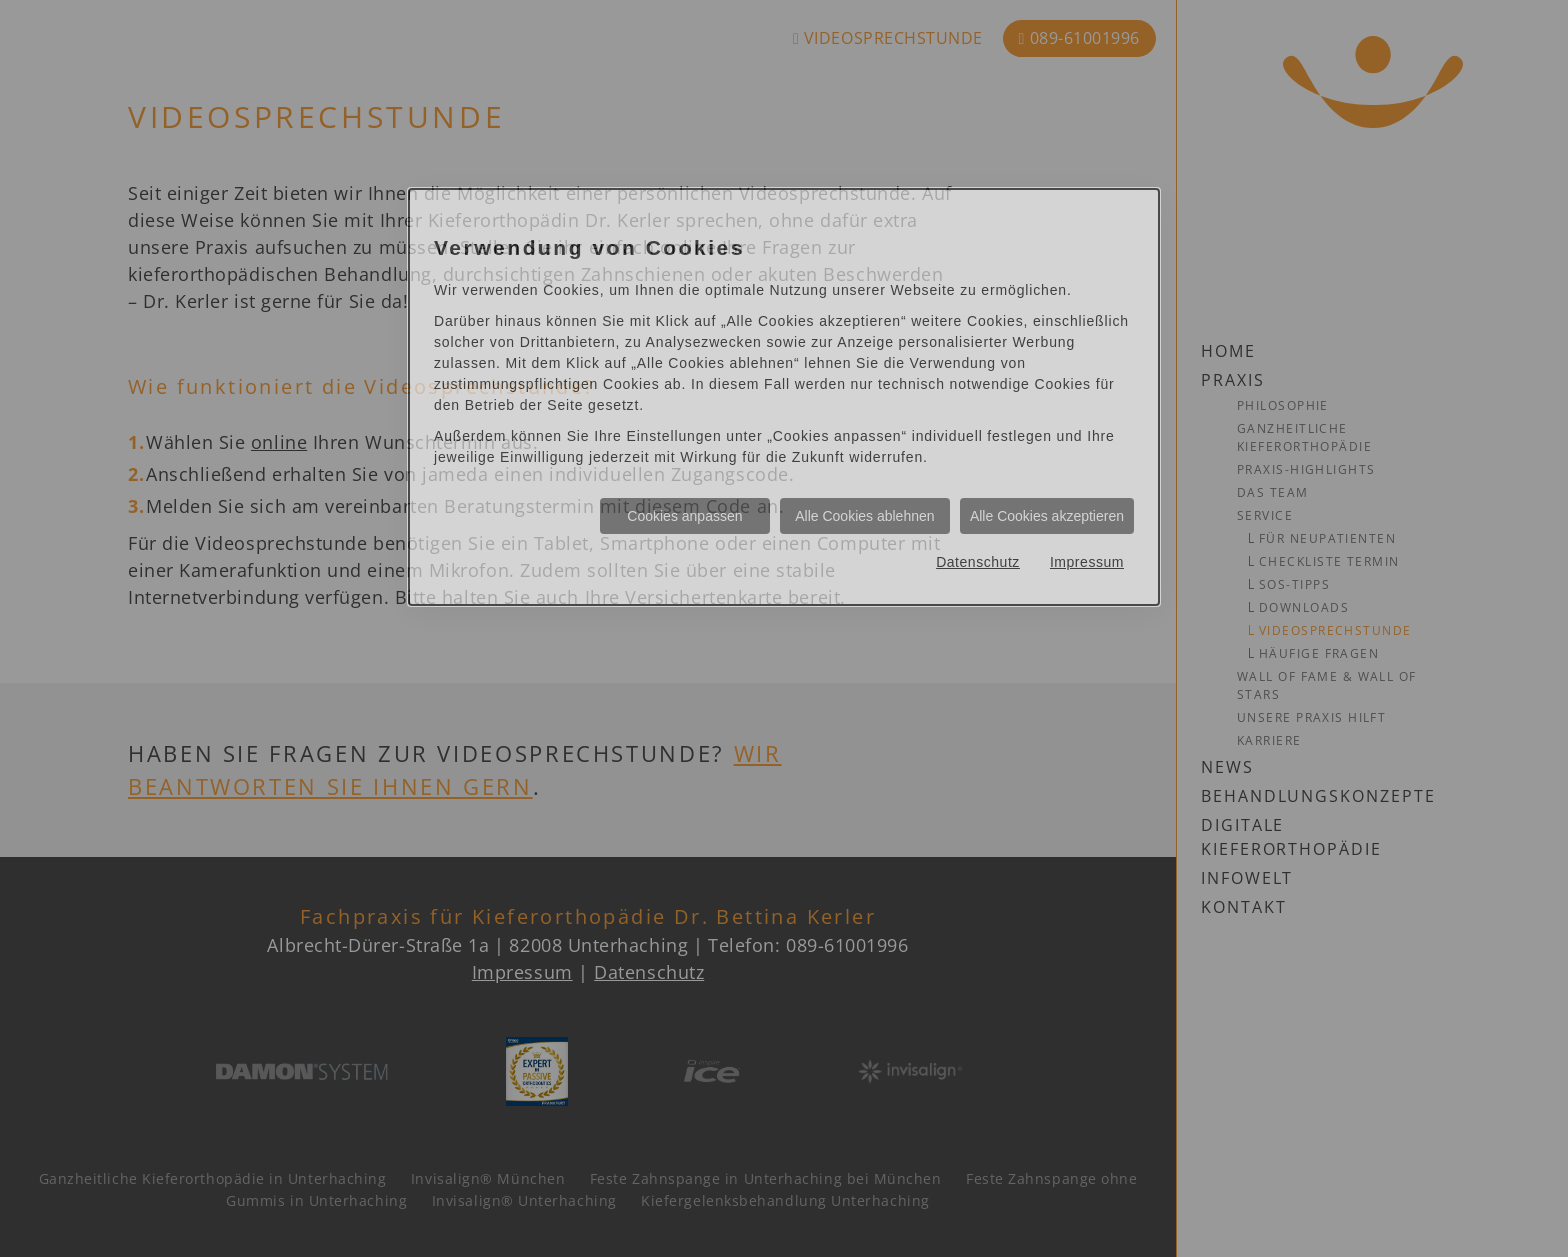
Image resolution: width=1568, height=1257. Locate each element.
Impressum (1087, 562)
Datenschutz (978, 562)
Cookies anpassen (684, 516)
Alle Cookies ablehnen (864, 516)
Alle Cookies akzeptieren (1047, 516)
